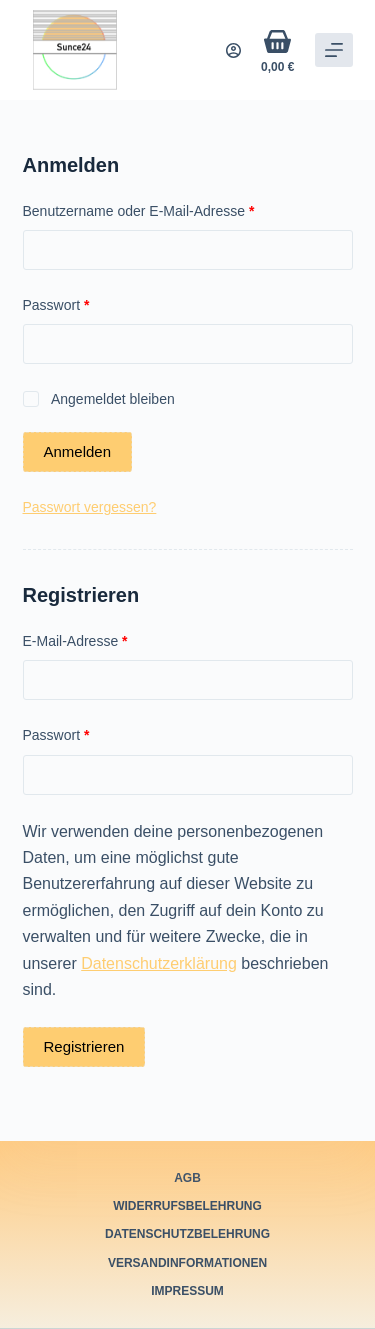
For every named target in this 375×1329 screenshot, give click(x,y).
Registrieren (84, 1046)
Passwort (92, 303)
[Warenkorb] (277, 50)
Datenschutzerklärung (159, 963)
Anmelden (78, 451)
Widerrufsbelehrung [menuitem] (187, 1206)
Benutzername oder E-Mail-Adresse (174, 209)
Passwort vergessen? (90, 507)
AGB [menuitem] (187, 1178)
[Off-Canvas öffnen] (334, 50)
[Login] (233, 50)
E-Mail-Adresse (111, 639)
